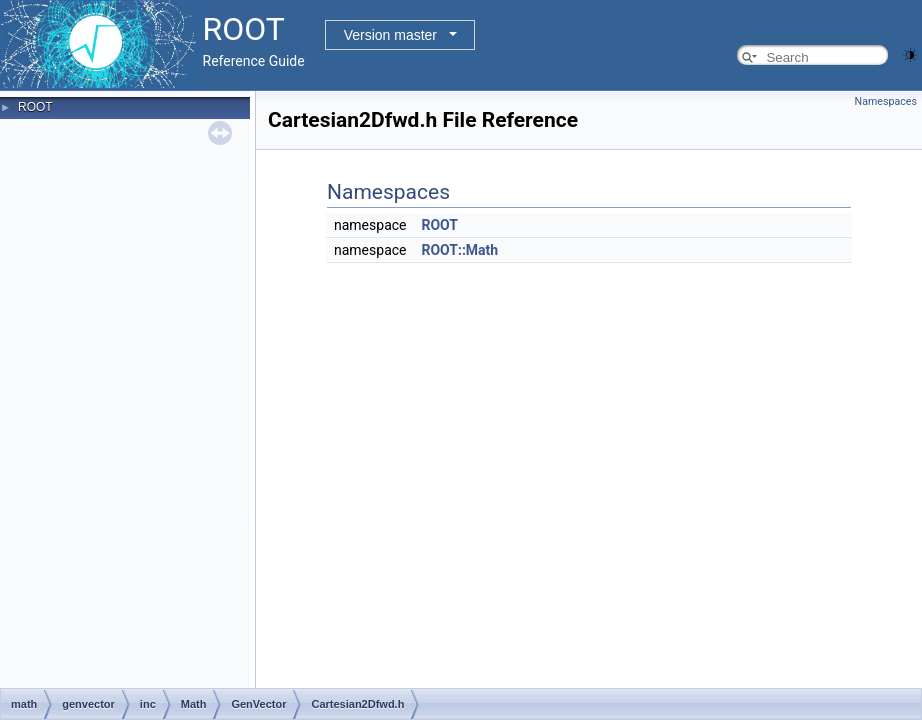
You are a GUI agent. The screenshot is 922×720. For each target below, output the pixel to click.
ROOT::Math (459, 250)
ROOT (35, 107)
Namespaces (886, 101)
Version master (390, 35)
